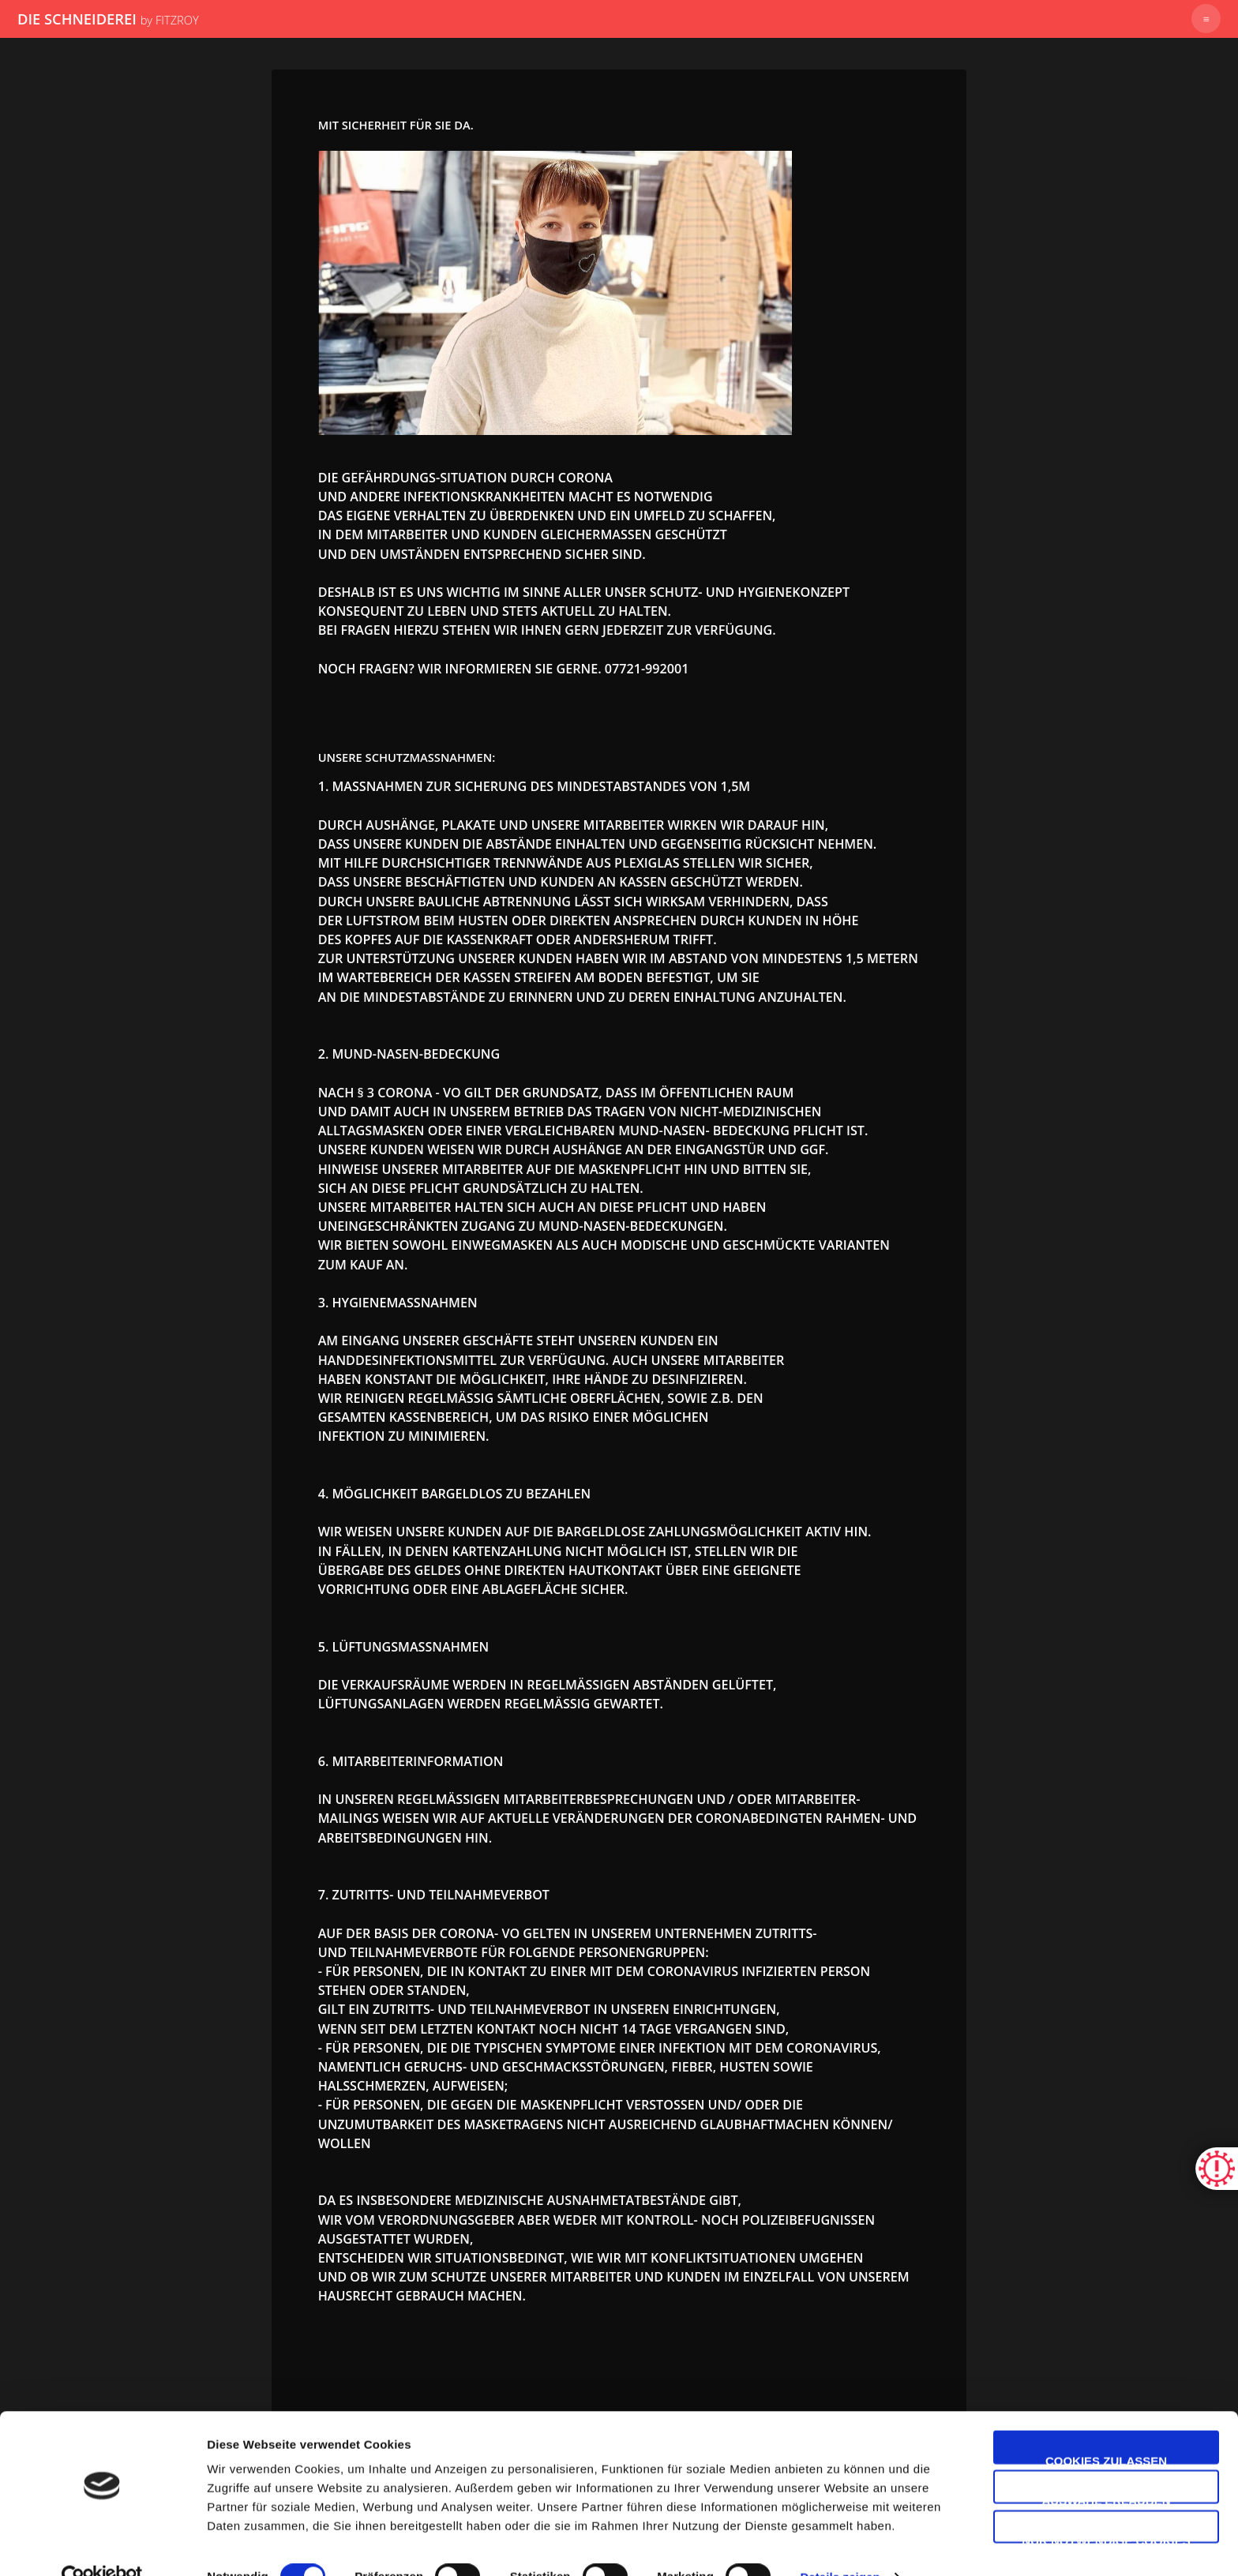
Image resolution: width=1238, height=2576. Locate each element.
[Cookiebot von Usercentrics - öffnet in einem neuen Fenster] (102, 2545)
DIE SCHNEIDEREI (108, 18)
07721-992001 (647, 668)
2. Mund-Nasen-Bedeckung (409, 1054)
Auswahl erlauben (1105, 2467)
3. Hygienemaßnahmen (398, 1302)
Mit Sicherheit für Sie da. (396, 125)
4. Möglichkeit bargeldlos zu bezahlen (454, 1493)
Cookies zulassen (1106, 2427)
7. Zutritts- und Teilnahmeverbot (434, 1894)
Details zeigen (840, 2545)
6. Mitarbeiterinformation (411, 1761)
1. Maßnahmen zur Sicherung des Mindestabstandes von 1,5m (534, 786)
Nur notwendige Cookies (1106, 2507)
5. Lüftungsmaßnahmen (404, 1646)
